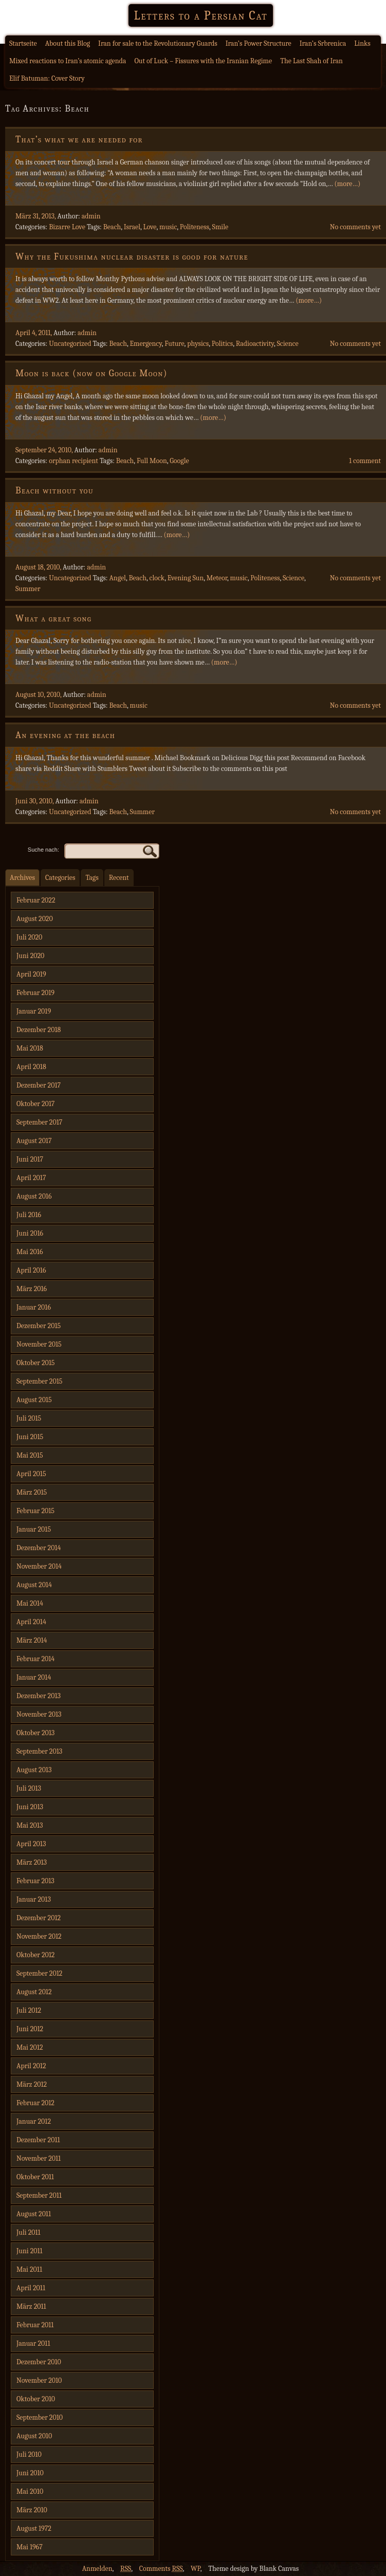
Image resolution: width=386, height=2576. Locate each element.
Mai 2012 (29, 2047)
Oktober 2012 (35, 1955)
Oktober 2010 (35, 2399)
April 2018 (31, 1066)
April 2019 (31, 974)
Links (362, 43)
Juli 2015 (28, 1418)
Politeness (194, 227)
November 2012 (39, 1936)
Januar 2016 (33, 1307)
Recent (119, 877)
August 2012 (34, 1992)
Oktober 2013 (35, 1732)
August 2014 (34, 1584)
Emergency (146, 343)
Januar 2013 (33, 1899)
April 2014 (31, 1621)
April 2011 (30, 2288)
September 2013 (39, 1751)
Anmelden (97, 2568)
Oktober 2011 (35, 2177)
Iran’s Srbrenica (323, 43)
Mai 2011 (29, 2269)
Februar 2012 (35, 2103)
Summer (27, 588)
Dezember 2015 (38, 1325)
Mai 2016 (29, 1251)
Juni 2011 (29, 2251)
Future (174, 343)
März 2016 (31, 1288)
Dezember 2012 (38, 1917)
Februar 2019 (35, 992)
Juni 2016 (29, 1233)
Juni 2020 (30, 955)
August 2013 (33, 1769)
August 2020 (34, 918)
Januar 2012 (33, 2121)
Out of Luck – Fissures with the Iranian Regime (203, 61)
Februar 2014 (35, 1658)
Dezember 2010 (38, 2362)
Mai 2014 (29, 1603)
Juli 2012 (28, 2010)
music (168, 227)
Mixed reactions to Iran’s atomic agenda (67, 61)
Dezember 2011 (38, 2140)
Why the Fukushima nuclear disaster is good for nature (131, 256)
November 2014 (39, 1566)
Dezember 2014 (38, 1547)
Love (150, 227)
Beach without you (54, 490)
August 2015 (34, 1399)
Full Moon (152, 460)
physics (198, 343)
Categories (60, 877)
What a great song (53, 618)
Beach (112, 227)
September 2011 (39, 2195)
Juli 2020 (29, 937)
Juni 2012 (29, 2029)
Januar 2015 (33, 1529)
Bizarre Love (67, 227)
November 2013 (39, 1714)
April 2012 (31, 2066)
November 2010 (39, 2380)
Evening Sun (186, 578)
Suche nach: (43, 850)
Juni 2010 (30, 2473)
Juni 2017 (29, 1159)
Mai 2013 (29, 1825)
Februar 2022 (36, 900)
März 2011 (31, 2306)
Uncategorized (70, 343)
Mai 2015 (29, 1455)
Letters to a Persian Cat (200, 15)
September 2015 (39, 1381)
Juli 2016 (28, 1214)
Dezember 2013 (38, 1695)
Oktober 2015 (35, 1362)
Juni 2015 (29, 1436)
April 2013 (31, 1843)
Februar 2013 (35, 1880)
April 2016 (31, 1270)
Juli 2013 (28, 1788)
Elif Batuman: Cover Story (47, 78)
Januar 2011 (33, 2343)
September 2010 (39, 2417)
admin (91, 216)
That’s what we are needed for (79, 139)
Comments (161, 2568)
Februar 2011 (34, 2325)
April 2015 (31, 1473)
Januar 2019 (33, 1011)
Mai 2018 (29, 1048)
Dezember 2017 (38, 1085)
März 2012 (31, 2084)
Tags (91, 877)
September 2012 (39, 1973)
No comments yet (355, 227)
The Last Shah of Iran (311, 61)
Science (287, 343)
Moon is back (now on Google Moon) (91, 373)
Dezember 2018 (38, 1029)
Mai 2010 (29, 2491)
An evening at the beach (65, 735)
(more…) (347, 183)
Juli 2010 (29, 2454)
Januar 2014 (33, 1677)
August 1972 (33, 2528)
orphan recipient (73, 460)
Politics (222, 343)
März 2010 (31, 2510)
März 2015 (31, 1492)
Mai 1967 (29, 2547)
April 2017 (31, 1177)
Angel (117, 578)
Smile (220, 227)
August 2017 (34, 1140)
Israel (132, 227)
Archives (22, 877)
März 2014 (31, 1640)
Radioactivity (255, 343)
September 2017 (39, 1122)
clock (156, 578)
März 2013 (31, 1862)
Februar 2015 (35, 1510)
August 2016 (34, 1196)
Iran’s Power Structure (258, 43)
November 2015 (39, 1344)
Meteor (217, 578)
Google (179, 460)
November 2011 (38, 2158)
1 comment (365, 460)
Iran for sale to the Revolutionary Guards (157, 43)
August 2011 (33, 2214)
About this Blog (67, 43)
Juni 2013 (29, 1806)
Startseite (23, 43)
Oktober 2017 (35, 1103)
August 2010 (34, 2436)
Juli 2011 (28, 2232)
